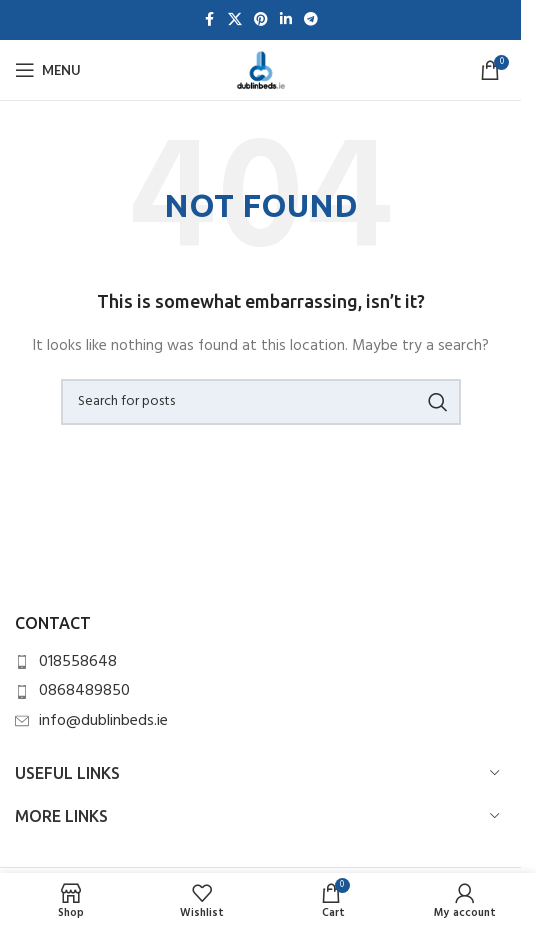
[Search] (261, 402)
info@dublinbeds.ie (103, 721)
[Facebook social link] (210, 20)
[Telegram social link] (311, 20)
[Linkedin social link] (286, 20)
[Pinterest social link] (261, 20)
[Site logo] (261, 70)
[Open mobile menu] (48, 70)
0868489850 (84, 691)
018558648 (78, 662)
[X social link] (235, 20)
